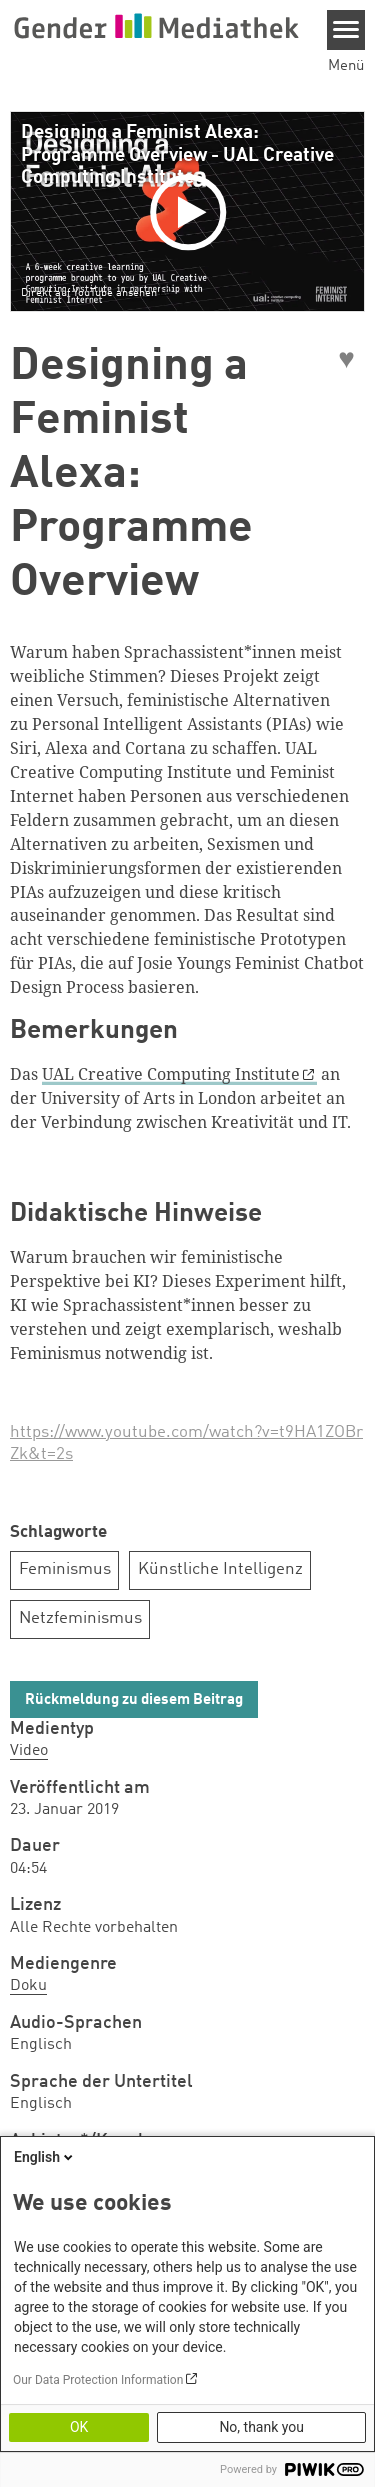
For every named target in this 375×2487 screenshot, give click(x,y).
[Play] (191, 211)
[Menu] (346, 30)
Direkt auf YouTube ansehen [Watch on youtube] (89, 293)
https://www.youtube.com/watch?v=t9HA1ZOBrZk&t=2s (186, 1443)
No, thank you (261, 2427)
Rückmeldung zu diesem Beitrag (134, 1700)
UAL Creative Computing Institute (171, 1074)
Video (29, 1751)
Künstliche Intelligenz (220, 1569)
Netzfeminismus (80, 1618)
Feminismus (65, 1569)
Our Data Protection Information (98, 2380)
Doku (28, 1986)
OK (79, 2427)
